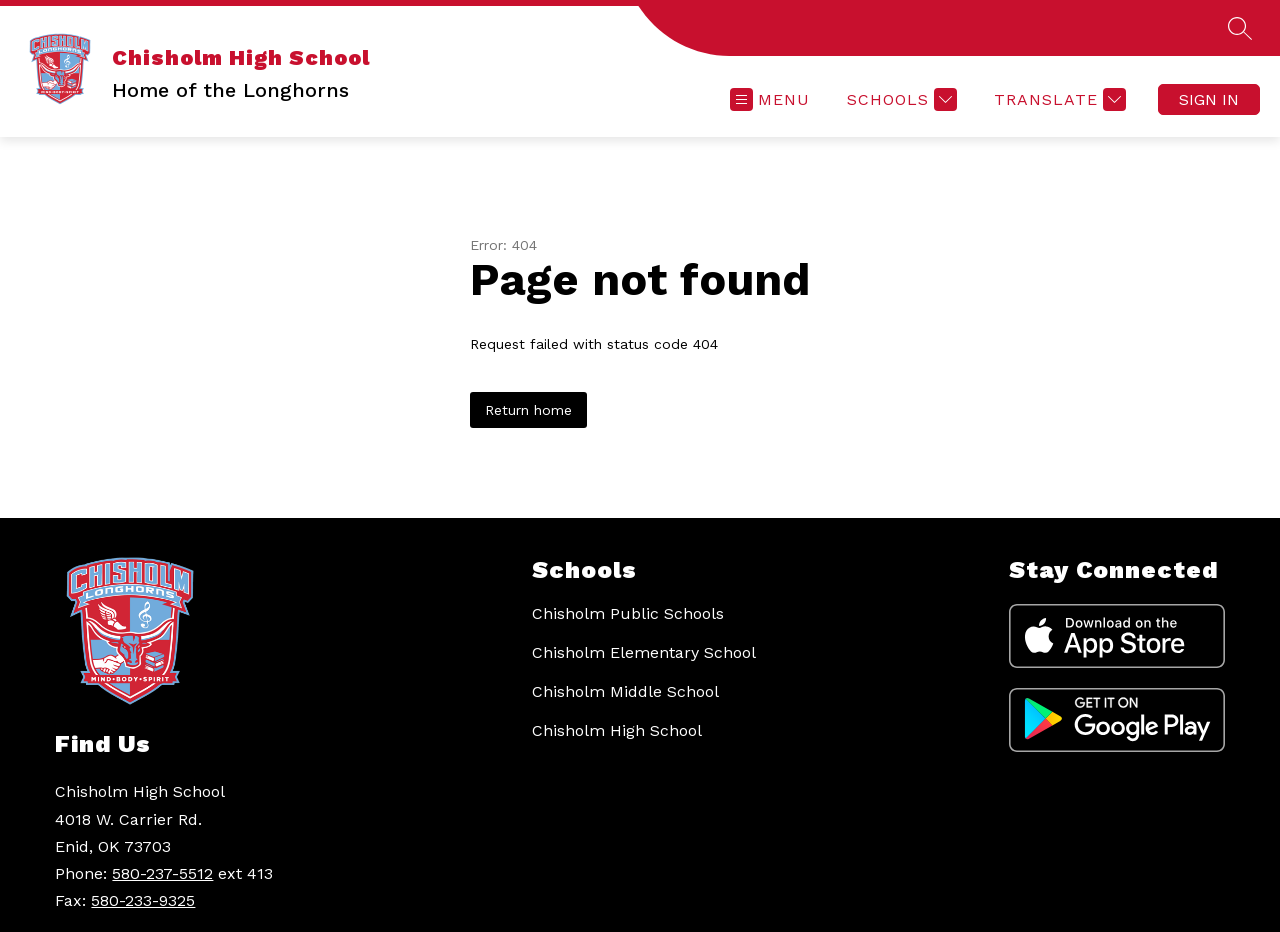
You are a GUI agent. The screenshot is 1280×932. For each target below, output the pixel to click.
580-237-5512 (162, 873)
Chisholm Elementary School (644, 652)
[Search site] (1240, 28)
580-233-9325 (143, 900)
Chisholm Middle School (625, 691)
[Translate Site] (1057, 99)
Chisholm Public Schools (628, 613)
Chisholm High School (617, 730)
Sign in (1209, 99)
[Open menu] (770, 99)
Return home (528, 410)
